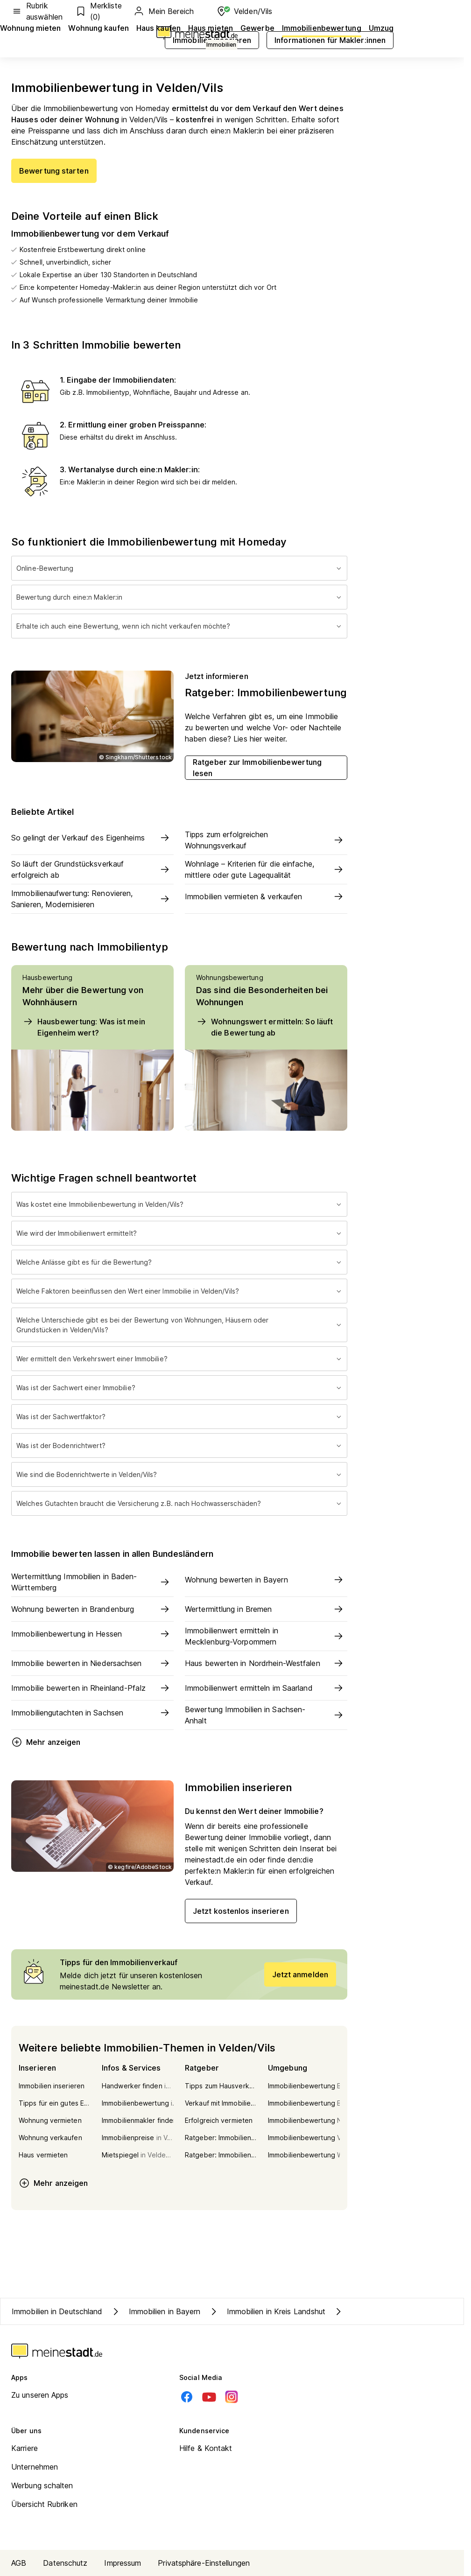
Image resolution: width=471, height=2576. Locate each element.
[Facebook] (186, 2396)
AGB (18, 2563)
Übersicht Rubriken (44, 2504)
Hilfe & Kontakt (205, 2448)
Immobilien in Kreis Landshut (267, 2311)
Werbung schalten (42, 2485)
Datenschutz (65, 2563)
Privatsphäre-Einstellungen (204, 2563)
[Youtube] (209, 2396)
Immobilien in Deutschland (57, 2311)
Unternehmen (34, 2466)
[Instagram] (231, 2396)
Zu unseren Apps (40, 2395)
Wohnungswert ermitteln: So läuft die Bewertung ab (264, 1026)
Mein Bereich (163, 11)
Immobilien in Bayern (155, 2311)
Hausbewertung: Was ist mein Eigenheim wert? (83, 1026)
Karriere (24, 2448)
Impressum (122, 2563)
